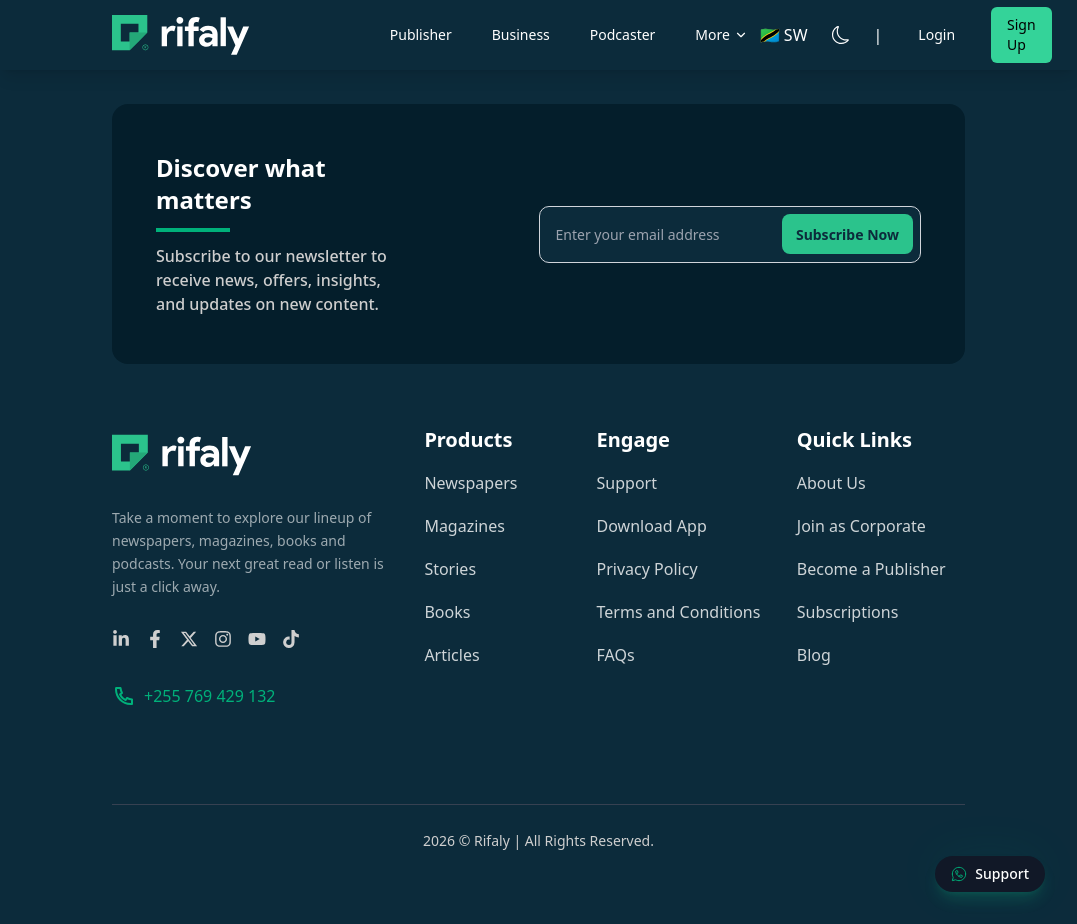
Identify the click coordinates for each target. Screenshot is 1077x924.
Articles (451, 655)
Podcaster (623, 34)
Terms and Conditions (679, 612)
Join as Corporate (861, 526)
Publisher (421, 34)
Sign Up (1021, 34)
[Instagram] (223, 639)
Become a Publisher (871, 569)
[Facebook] (155, 639)
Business (521, 34)
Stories (450, 569)
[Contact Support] (990, 874)
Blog (814, 655)
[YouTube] (257, 639)
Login (936, 34)
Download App (652, 526)
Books (447, 612)
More (721, 34)
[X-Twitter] (189, 639)
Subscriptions (848, 612)
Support (627, 483)
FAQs (616, 655)
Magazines (464, 526)
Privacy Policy (647, 569)
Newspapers (470, 483)
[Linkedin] (121, 639)
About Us (831, 483)
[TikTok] (291, 639)
